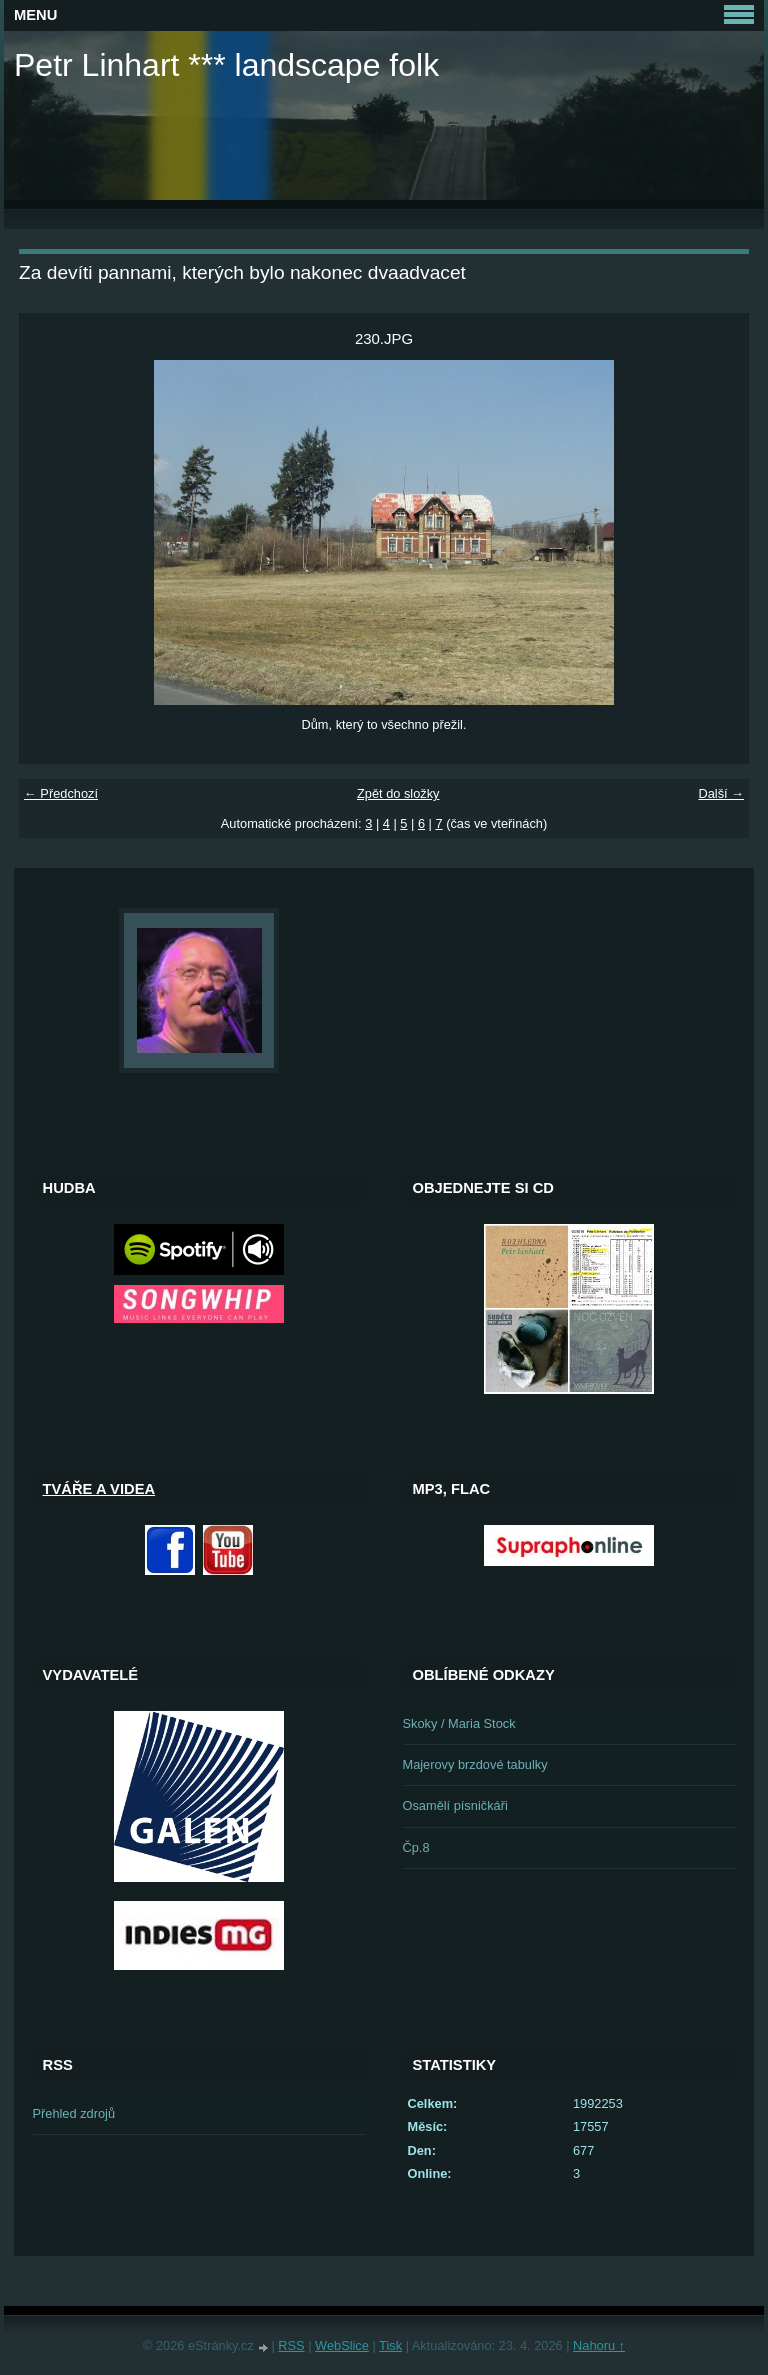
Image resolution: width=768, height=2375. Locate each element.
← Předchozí (61, 793)
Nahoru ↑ (599, 2345)
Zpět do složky (398, 793)
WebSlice (342, 2345)
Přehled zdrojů (74, 2113)
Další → (721, 793)
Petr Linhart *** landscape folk (226, 65)
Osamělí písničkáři (455, 1805)
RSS (291, 2345)
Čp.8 (416, 1847)
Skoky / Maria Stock (459, 1723)
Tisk (390, 2345)
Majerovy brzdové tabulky (475, 1764)
